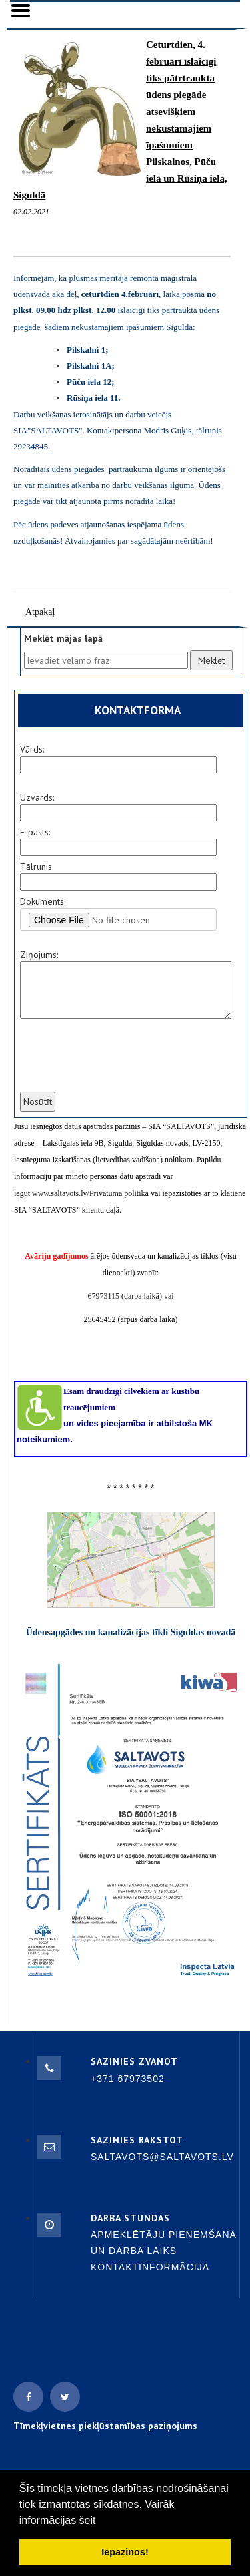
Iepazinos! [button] (124, 2552)
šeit (87, 2520)
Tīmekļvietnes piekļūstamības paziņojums (105, 2426)
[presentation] (119, 1064)
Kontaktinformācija (150, 2267)
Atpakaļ (40, 612)
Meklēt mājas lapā (63, 638)
